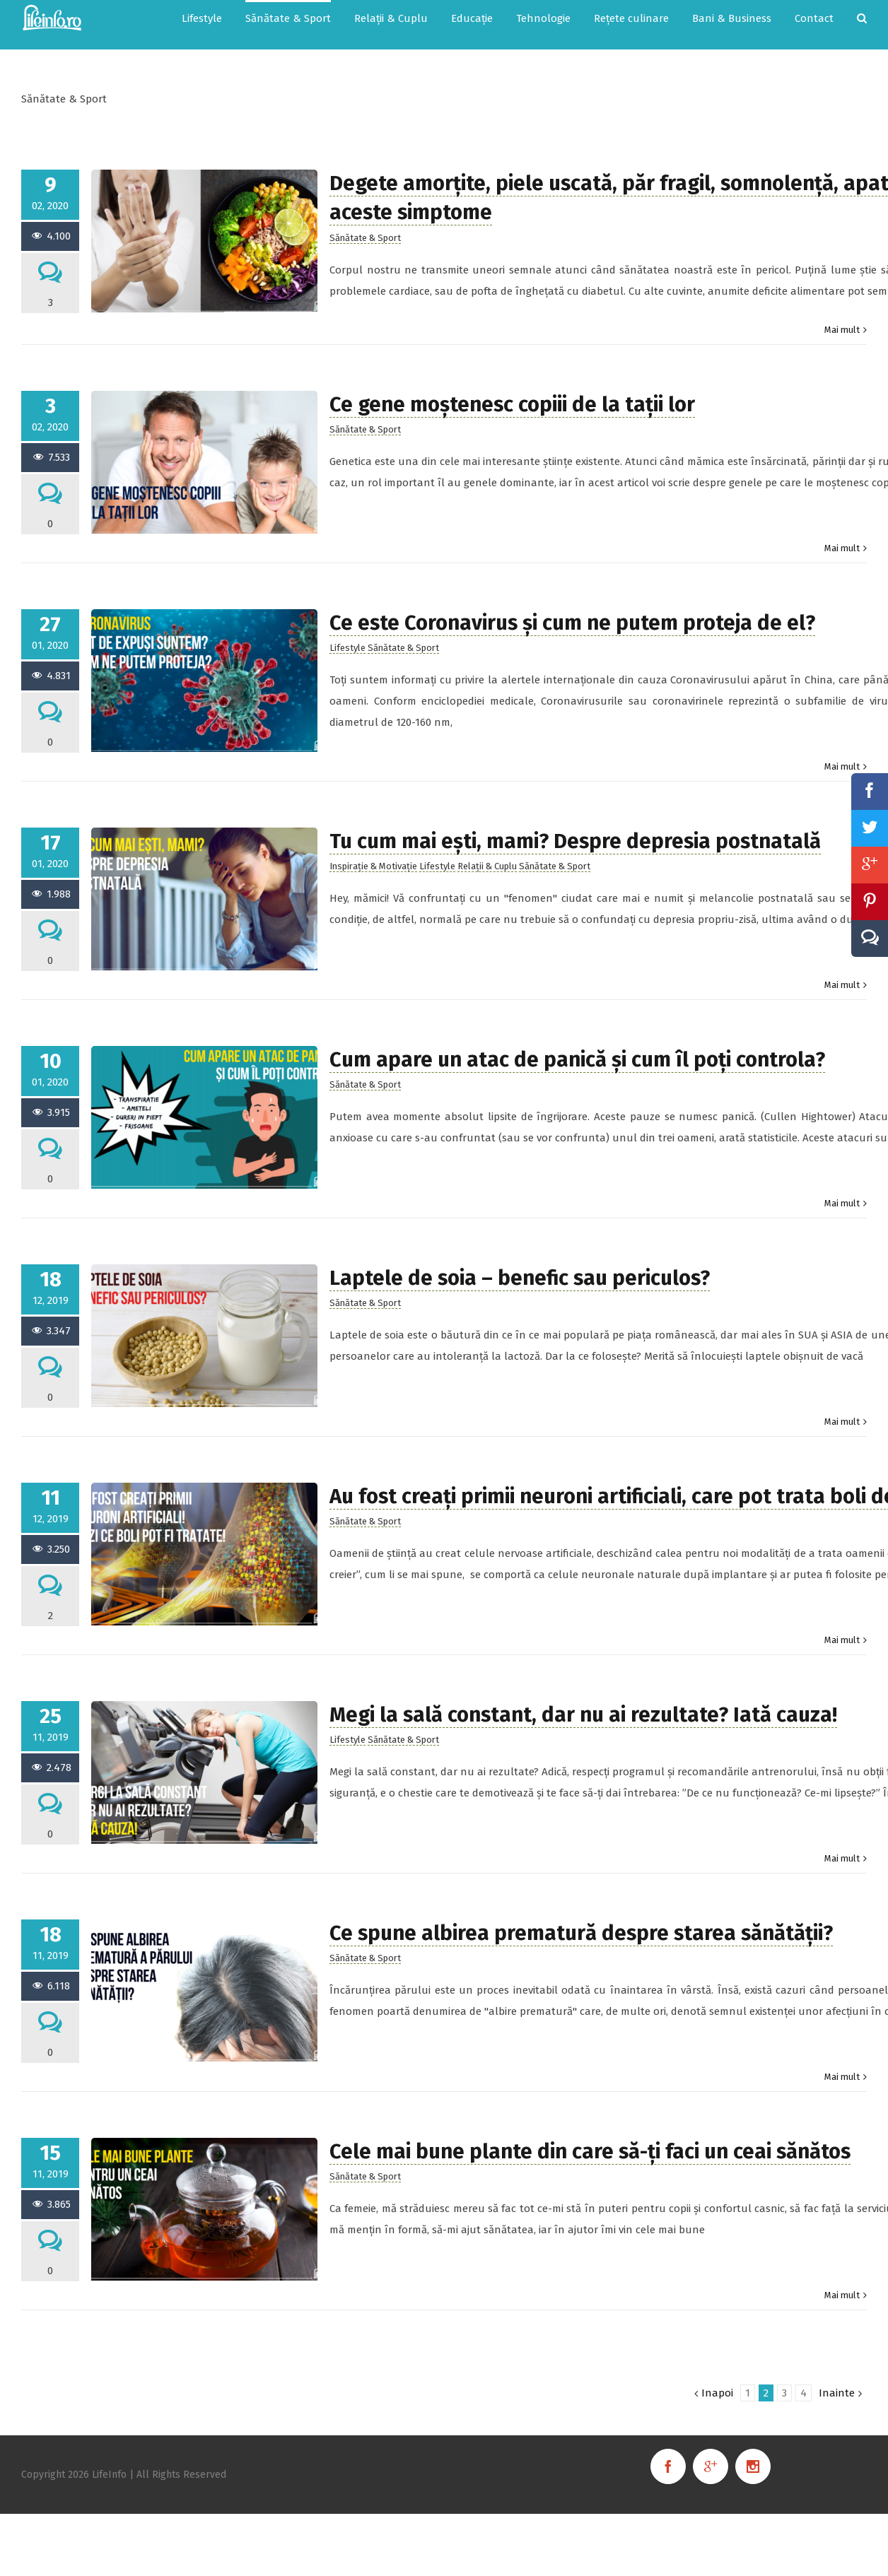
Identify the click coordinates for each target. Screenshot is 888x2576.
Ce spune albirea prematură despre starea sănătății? (581, 1933)
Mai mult (842, 329)
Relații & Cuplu (487, 866)
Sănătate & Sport (365, 238)
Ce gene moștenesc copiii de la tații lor (512, 404)
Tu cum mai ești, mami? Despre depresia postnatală (575, 841)
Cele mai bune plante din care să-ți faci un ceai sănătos (590, 2151)
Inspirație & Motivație (373, 866)
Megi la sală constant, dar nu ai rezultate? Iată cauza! (583, 1714)
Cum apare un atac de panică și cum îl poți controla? (577, 1059)
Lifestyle (347, 647)
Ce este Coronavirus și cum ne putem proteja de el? (572, 623)
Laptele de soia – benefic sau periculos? (519, 1278)
